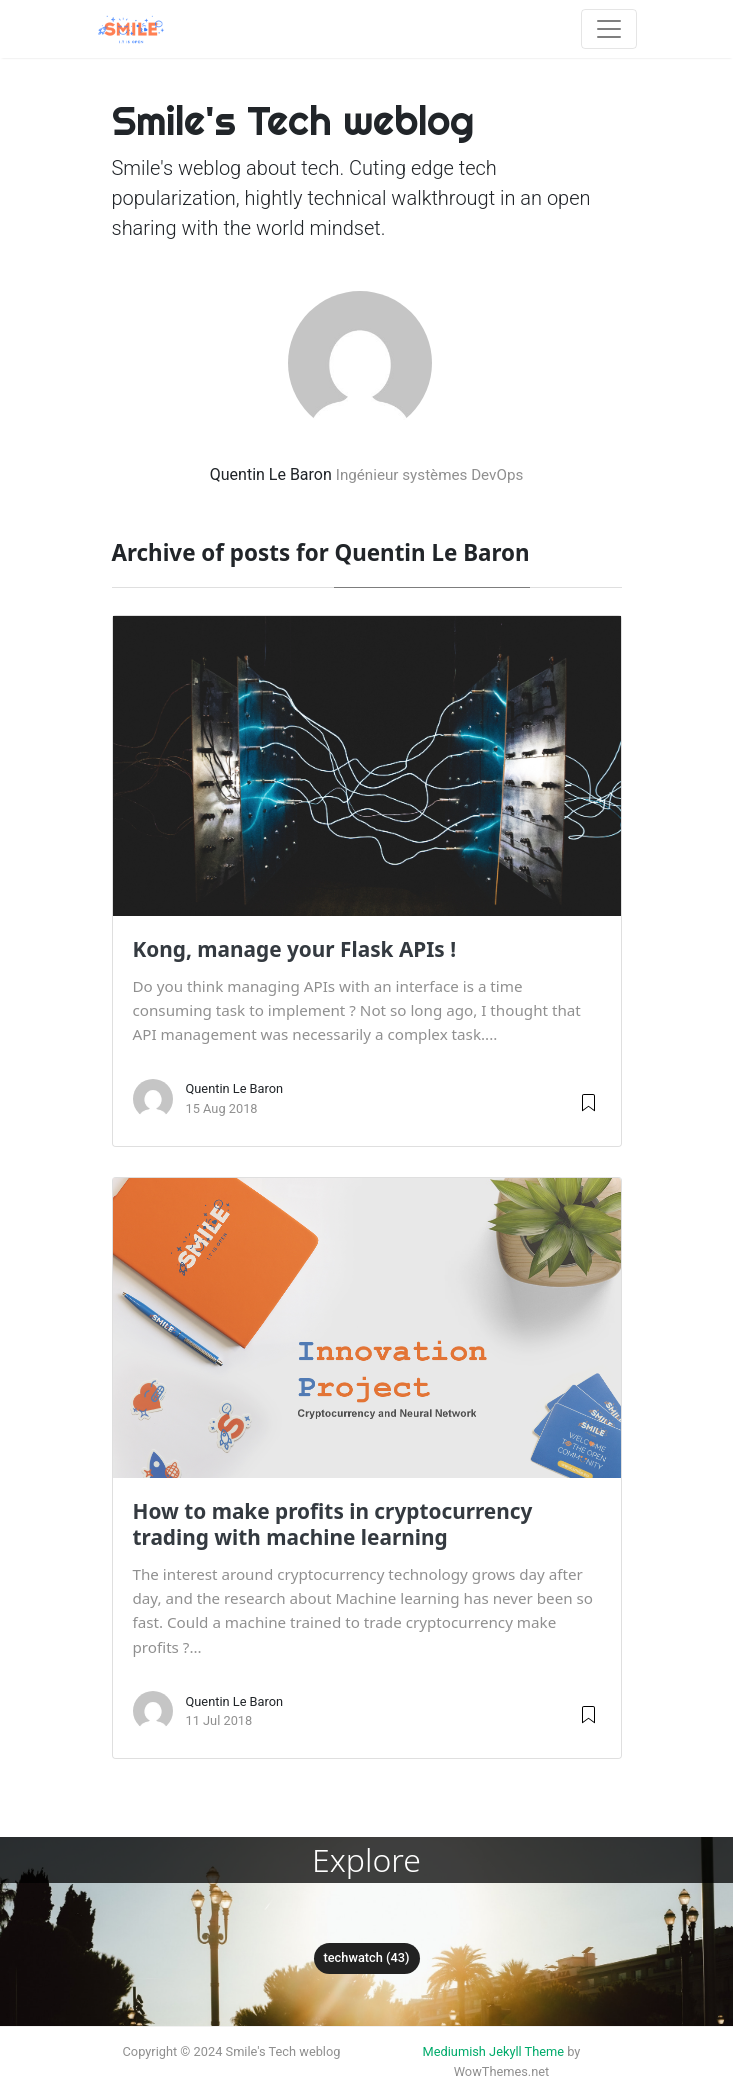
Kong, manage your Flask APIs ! (295, 949)
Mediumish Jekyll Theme (494, 2051)
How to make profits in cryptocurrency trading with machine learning (333, 1524)
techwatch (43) (367, 1957)
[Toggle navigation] (609, 29)
